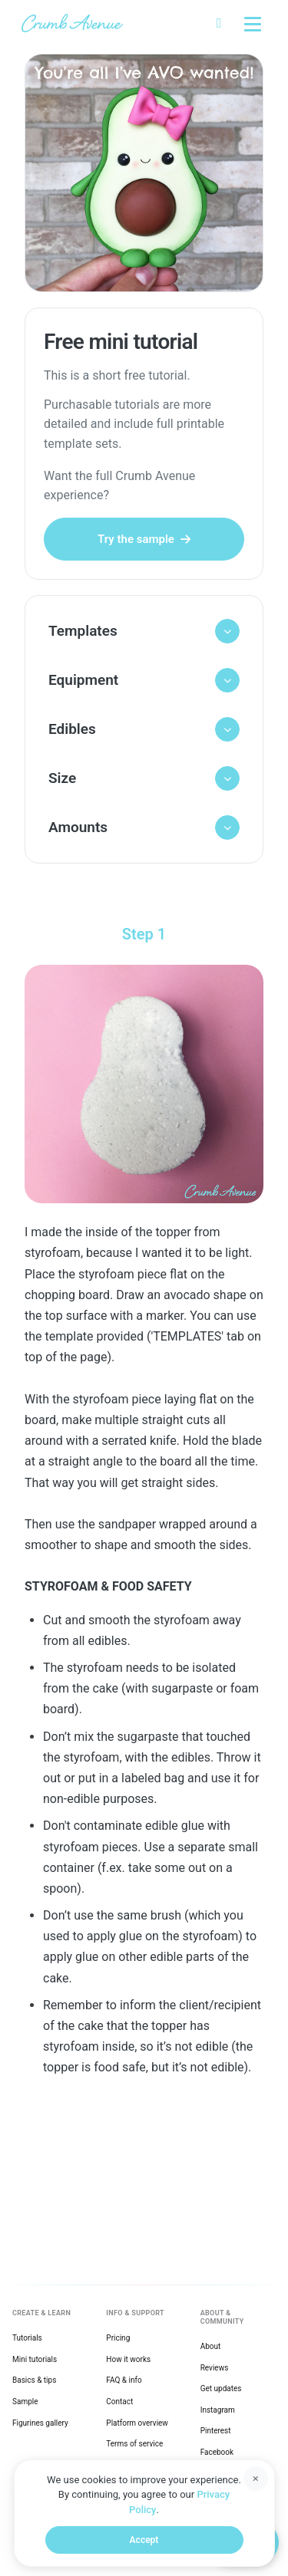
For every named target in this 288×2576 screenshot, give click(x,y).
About (210, 2346)
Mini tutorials (34, 2359)
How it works (128, 2359)
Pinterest (215, 2430)
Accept (144, 2540)
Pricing (118, 2338)
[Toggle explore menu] (252, 23)
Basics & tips (34, 2380)
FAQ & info (123, 2380)
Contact (119, 2401)
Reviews (214, 2368)
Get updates (221, 2388)
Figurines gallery (40, 2423)
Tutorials (27, 2338)
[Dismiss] (255, 2478)
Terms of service (134, 2443)
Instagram (217, 2410)
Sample (25, 2401)
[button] (144, 631)
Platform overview (137, 2423)
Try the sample (144, 539)
